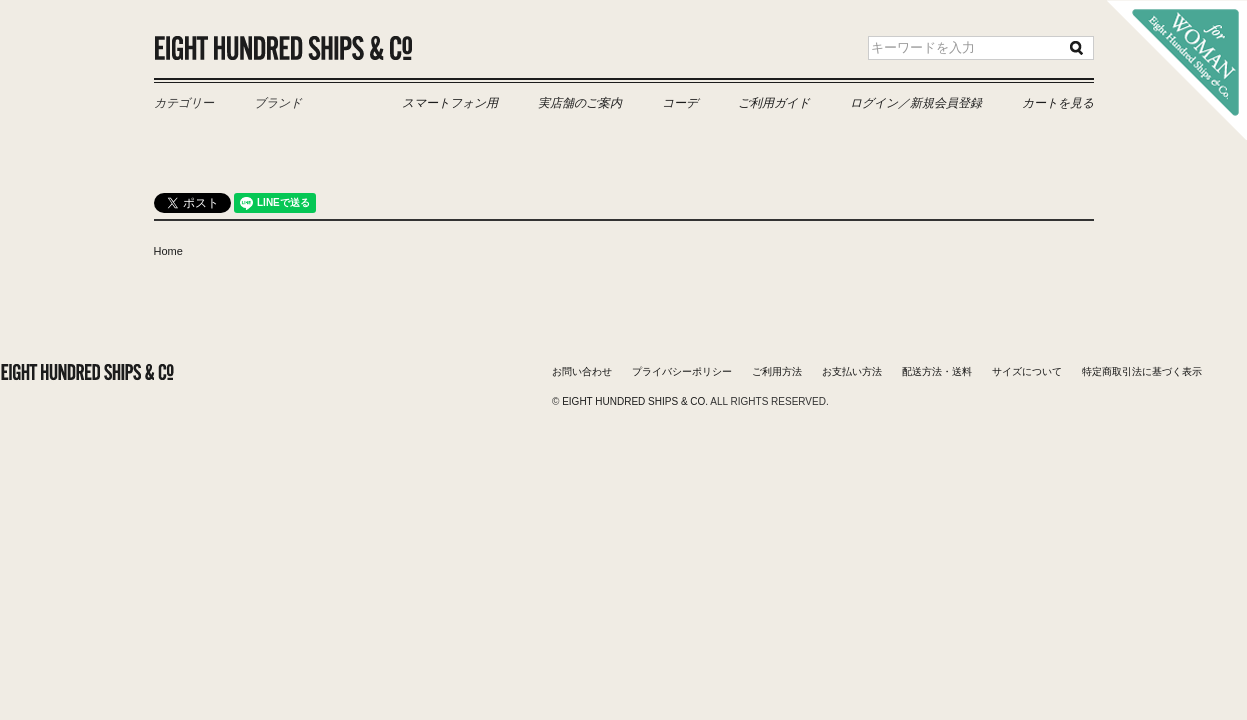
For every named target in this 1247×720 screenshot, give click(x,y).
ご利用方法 (777, 371)
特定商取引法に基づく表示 (1142, 371)
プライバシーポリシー (682, 371)
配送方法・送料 (937, 371)
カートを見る (1058, 103)
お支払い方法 (852, 371)
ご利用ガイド (774, 103)
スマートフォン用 (450, 103)
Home (168, 251)
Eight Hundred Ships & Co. (283, 48)
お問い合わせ (582, 371)
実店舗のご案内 (580, 103)
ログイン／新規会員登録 (916, 103)
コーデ (680, 103)
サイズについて (1027, 371)
